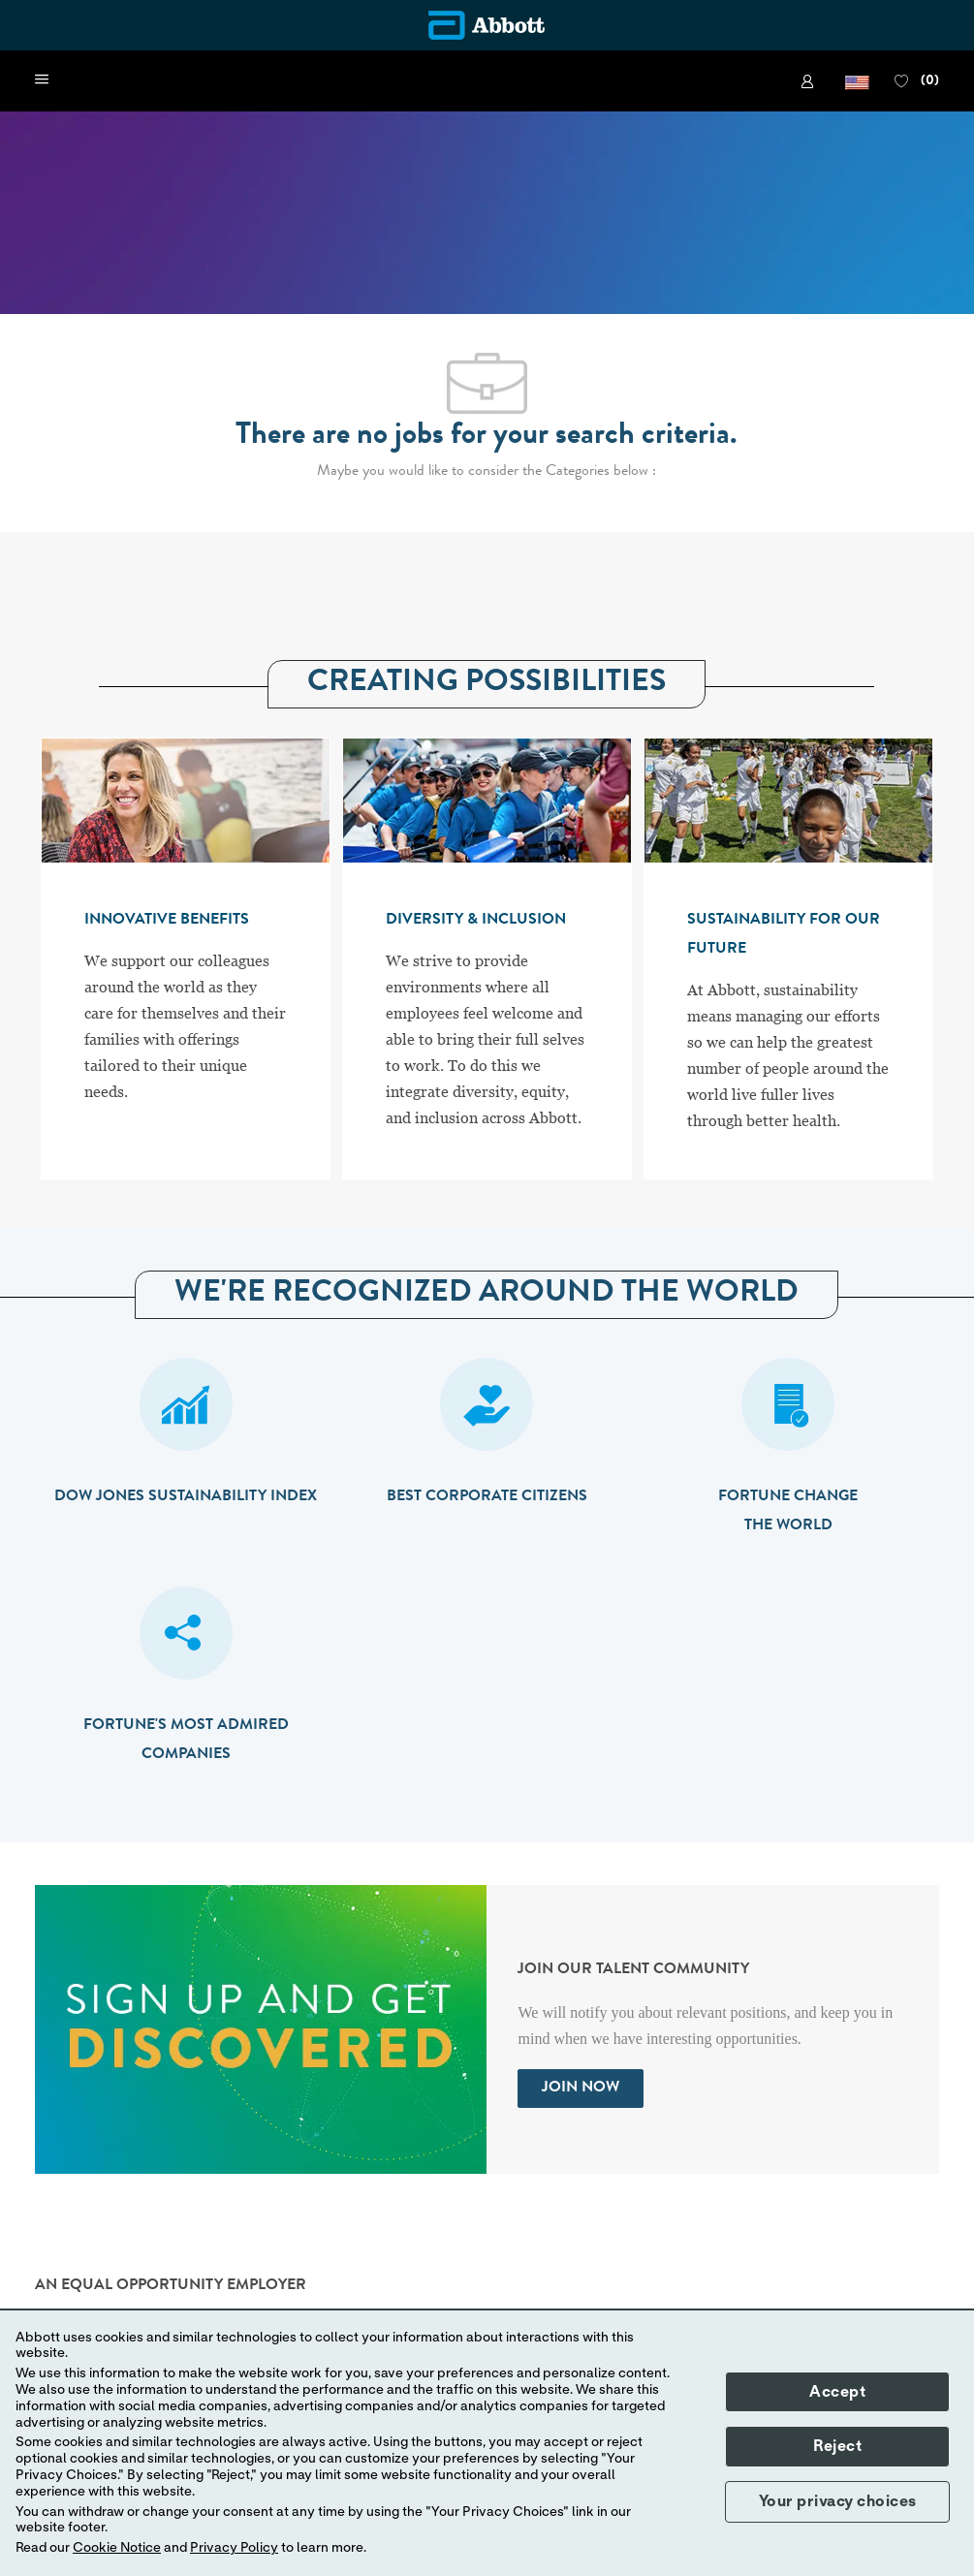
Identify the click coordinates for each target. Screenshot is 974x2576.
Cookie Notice (117, 2548)
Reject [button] (837, 2446)
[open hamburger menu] (41, 80)
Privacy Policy (234, 2548)
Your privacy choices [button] (838, 2501)
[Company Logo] (487, 25)
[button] (857, 81)
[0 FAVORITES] (917, 81)
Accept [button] (837, 2392)
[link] (810, 81)
